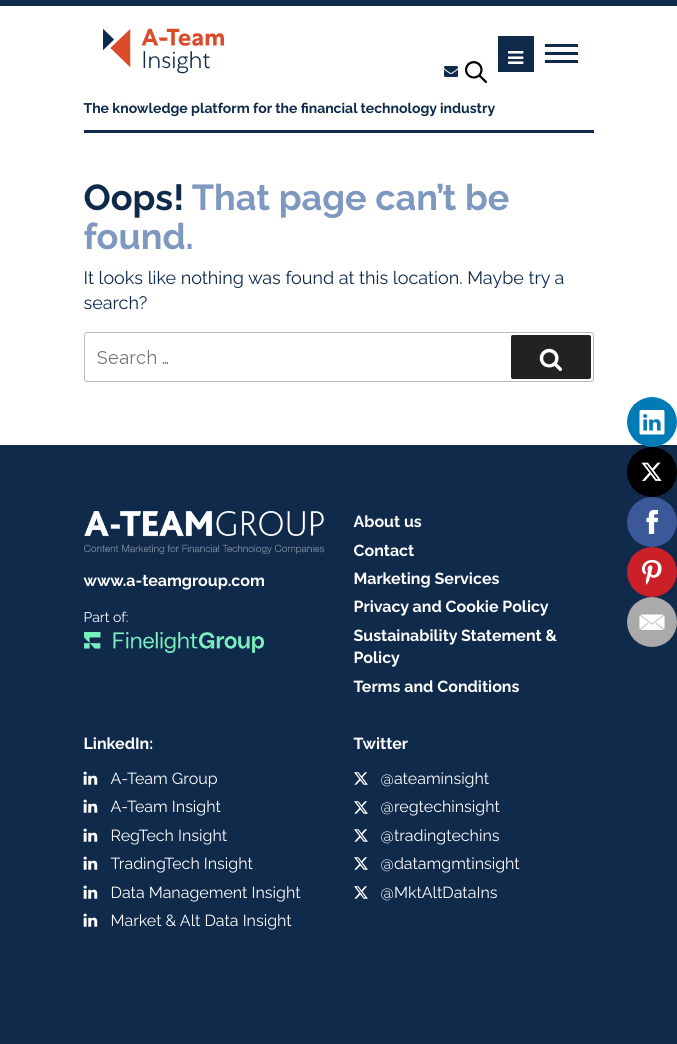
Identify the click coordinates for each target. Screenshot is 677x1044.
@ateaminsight (435, 778)
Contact (384, 550)
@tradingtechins (440, 835)
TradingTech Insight (182, 863)
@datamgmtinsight (450, 863)
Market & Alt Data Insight (201, 920)
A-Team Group (164, 778)
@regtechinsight (440, 806)
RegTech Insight (169, 835)
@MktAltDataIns (439, 892)
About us (388, 521)
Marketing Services (427, 578)
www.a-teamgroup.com (174, 580)
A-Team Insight (166, 806)
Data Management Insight (206, 892)
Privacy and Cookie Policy (451, 606)
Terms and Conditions (437, 686)
